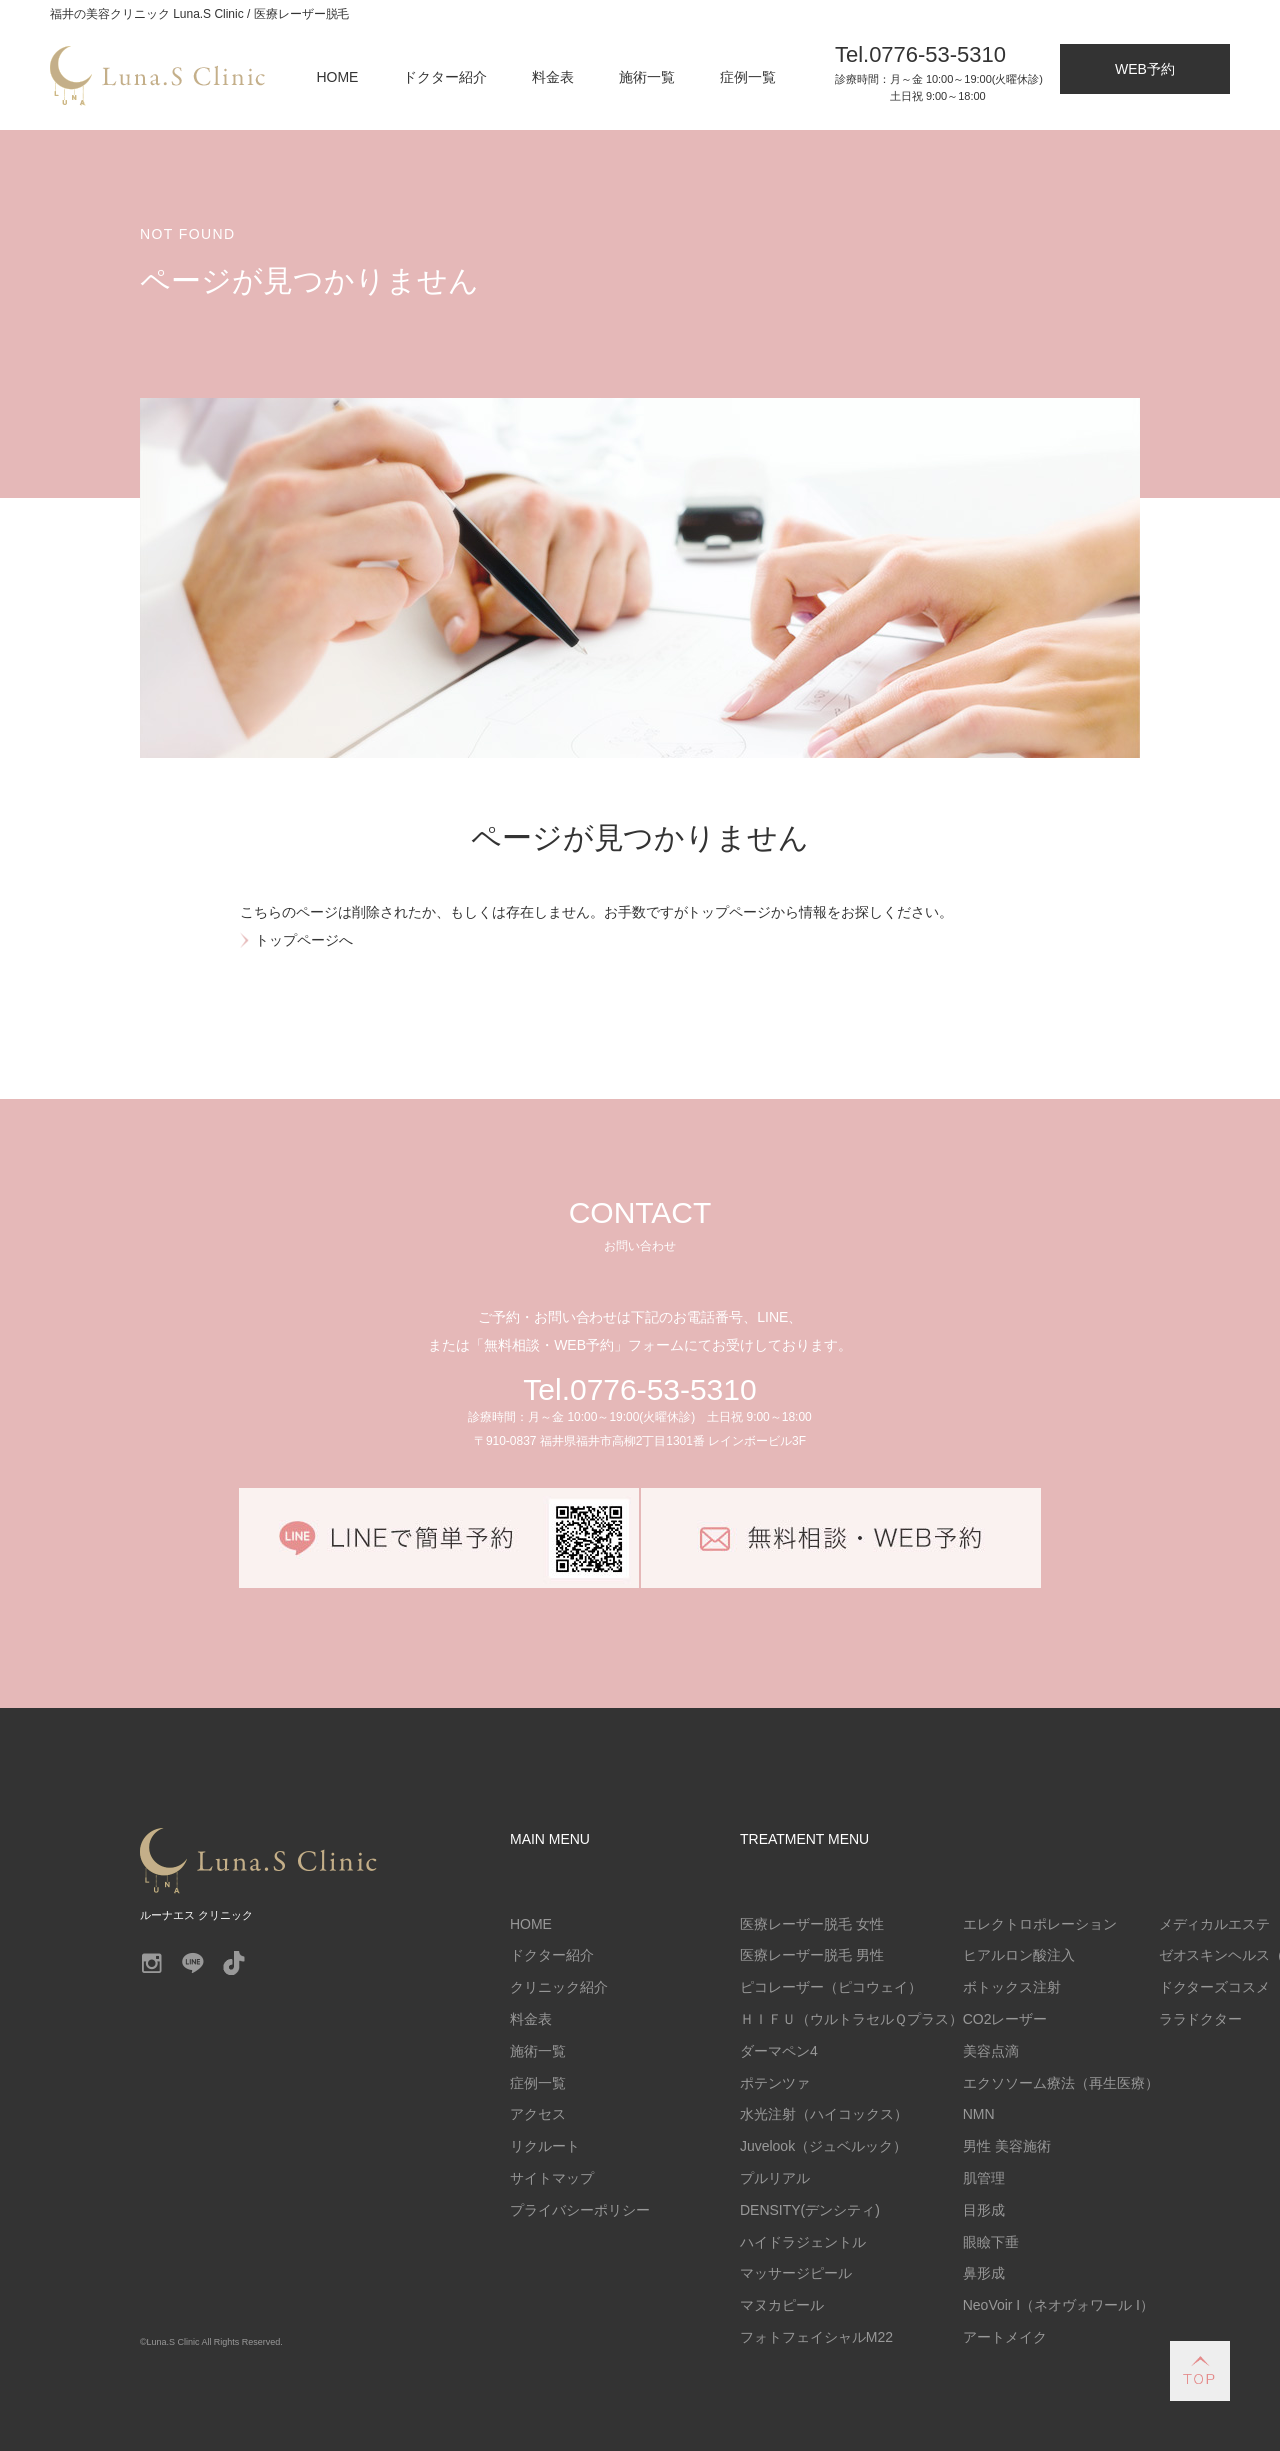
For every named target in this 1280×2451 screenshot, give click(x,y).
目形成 (984, 2210)
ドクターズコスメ (1215, 1987)
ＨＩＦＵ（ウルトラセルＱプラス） (851, 2019)
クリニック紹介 (559, 1987)
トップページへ (304, 940)
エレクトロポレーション (1040, 1924)
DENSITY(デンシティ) (810, 2210)
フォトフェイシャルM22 (816, 2337)
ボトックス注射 (1012, 1987)
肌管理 (984, 2178)
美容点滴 (991, 2051)
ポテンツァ (775, 2083)
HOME (338, 77)
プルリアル (775, 2178)
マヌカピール (782, 2305)
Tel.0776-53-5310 (639, 1389)
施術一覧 (647, 77)
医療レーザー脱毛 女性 (812, 1924)
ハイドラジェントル (803, 2242)
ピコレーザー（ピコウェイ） (831, 1987)
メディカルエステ (1215, 1924)
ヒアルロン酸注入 (1019, 1955)
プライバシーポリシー (580, 2210)
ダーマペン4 (779, 2051)
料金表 (553, 77)
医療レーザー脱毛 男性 (812, 1955)
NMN (979, 2114)
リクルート (545, 2146)
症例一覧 (748, 77)
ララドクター (1201, 2019)
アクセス (538, 2114)
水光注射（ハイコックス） (824, 2114)
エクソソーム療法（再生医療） (1061, 2083)
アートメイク (1005, 2337)
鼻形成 (984, 2273)
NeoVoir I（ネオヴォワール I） (1058, 2305)
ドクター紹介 (445, 77)
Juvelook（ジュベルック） (823, 2146)
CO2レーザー (1005, 2019)
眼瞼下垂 (991, 2242)
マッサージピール (796, 2273)
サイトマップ (552, 2178)
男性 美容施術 (1007, 2146)
